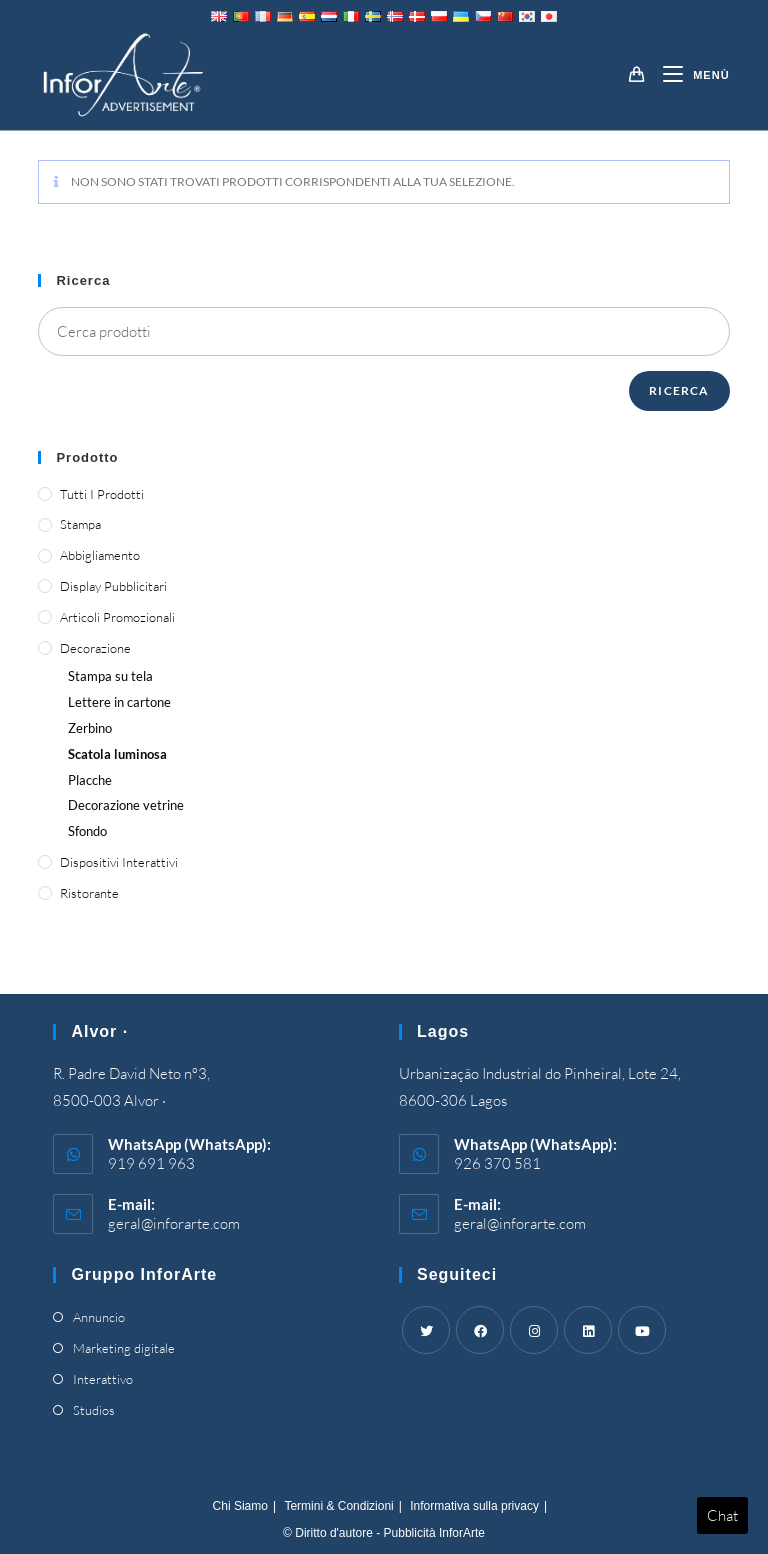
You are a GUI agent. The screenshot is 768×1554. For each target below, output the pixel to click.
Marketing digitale (124, 1348)
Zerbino (90, 728)
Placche (90, 780)
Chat (722, 1515)
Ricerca (679, 390)
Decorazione (95, 648)
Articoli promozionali (117, 617)
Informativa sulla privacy (474, 1506)
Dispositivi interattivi (119, 862)
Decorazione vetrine (126, 805)
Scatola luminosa (117, 754)
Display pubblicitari (113, 586)
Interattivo (103, 1379)
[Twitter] (426, 1330)
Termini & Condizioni (338, 1506)
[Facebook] (480, 1330)
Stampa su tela (110, 676)
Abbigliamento (100, 555)
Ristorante (89, 893)
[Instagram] (534, 1330)
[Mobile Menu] (688, 75)
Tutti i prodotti (102, 494)
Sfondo (87, 831)
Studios (94, 1410)
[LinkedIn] (588, 1330)
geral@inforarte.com (174, 1223)
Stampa (80, 524)
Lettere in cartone (119, 702)
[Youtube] (642, 1330)
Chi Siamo (240, 1506)
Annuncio (99, 1317)
